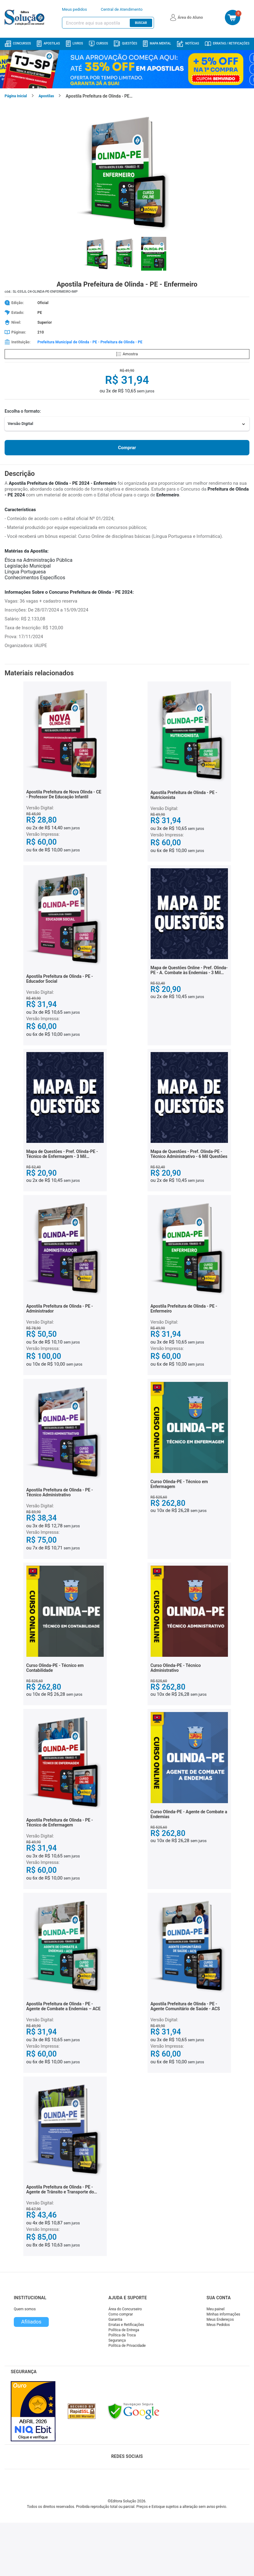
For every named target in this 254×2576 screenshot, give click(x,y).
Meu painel (215, 2309)
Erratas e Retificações (126, 2325)
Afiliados (31, 2322)
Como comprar (120, 2314)
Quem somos (25, 2309)
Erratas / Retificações (227, 43)
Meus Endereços (220, 2319)
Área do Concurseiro (125, 2309)
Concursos (18, 43)
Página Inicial (16, 96)
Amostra (127, 354)
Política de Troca (122, 2335)
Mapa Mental (157, 43)
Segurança (117, 2340)
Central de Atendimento (122, 9)
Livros (74, 43)
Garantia (115, 2319)
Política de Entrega (123, 2330)
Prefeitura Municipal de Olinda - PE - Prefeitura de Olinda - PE (89, 342)
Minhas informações (223, 2314)
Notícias (188, 43)
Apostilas (48, 43)
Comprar (127, 447)
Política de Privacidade (126, 2345)
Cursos (98, 43)
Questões (125, 43)
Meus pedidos (74, 9)
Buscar (141, 23)
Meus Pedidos (218, 2325)
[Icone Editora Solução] (25, 17)
